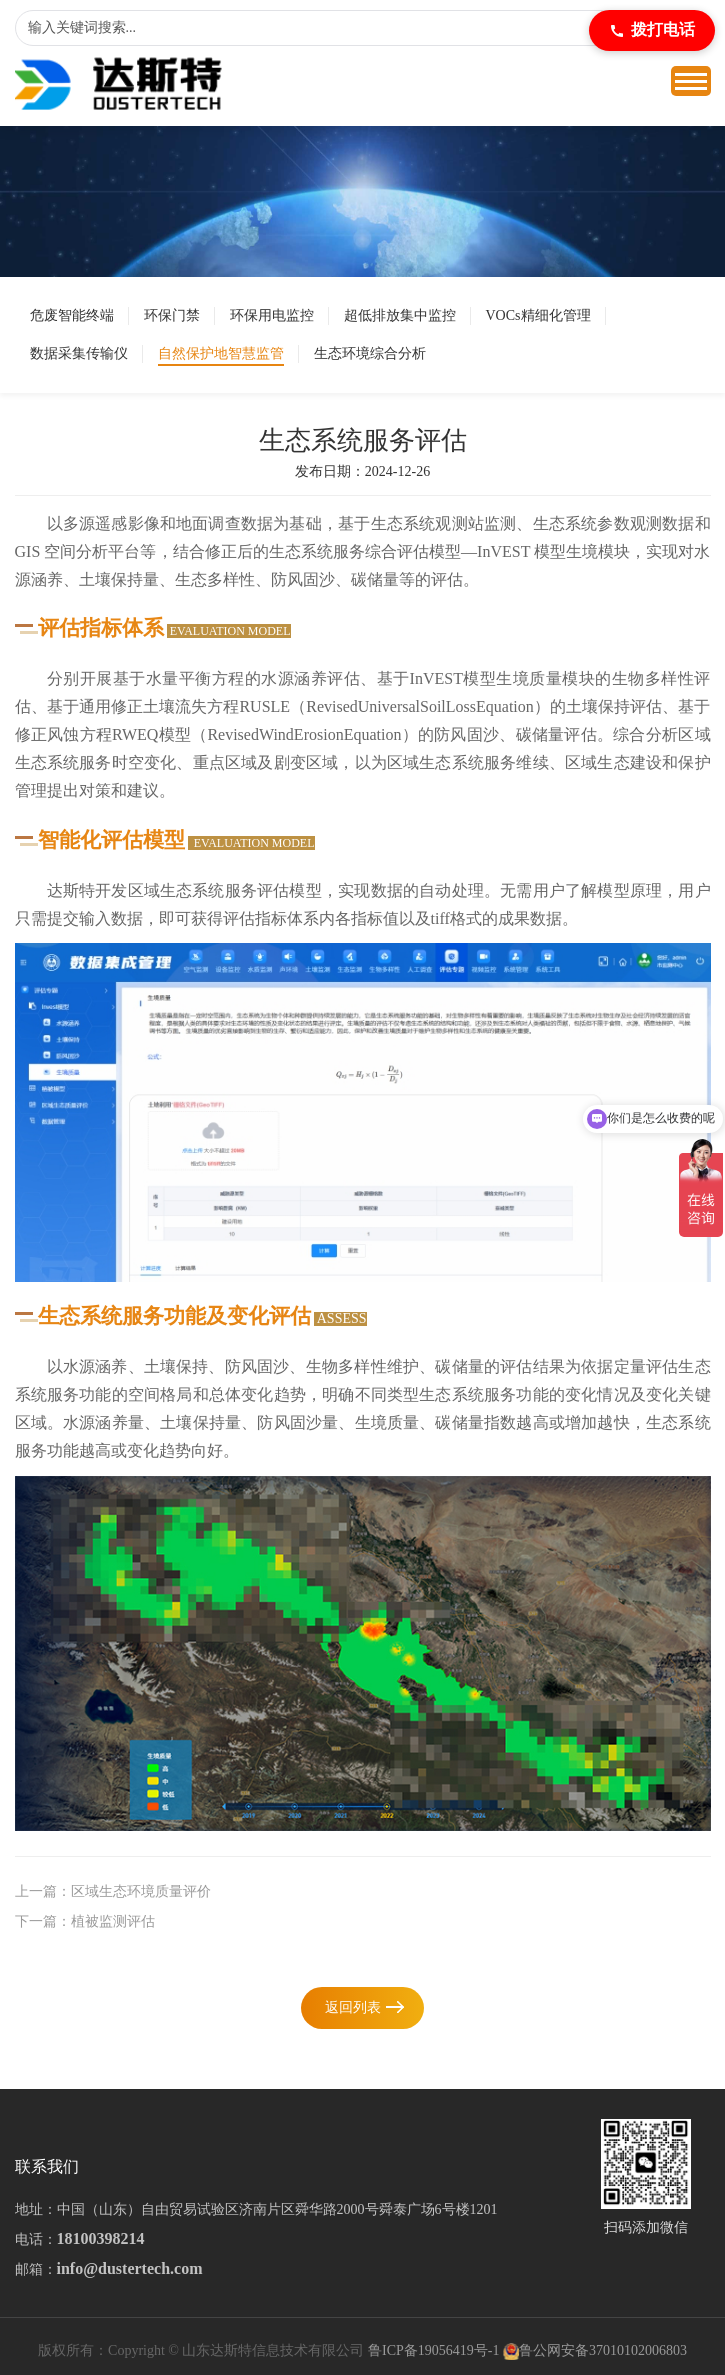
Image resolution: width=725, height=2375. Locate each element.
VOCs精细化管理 (538, 315)
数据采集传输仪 (79, 353)
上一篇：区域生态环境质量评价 (113, 1891)
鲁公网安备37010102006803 (603, 2350)
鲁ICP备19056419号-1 (433, 2350)
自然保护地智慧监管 (221, 353)
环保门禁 (172, 315)
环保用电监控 (272, 315)
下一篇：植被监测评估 (85, 1921)
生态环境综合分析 (370, 353)
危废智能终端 (72, 315)
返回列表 (353, 2007)
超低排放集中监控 (400, 315)
